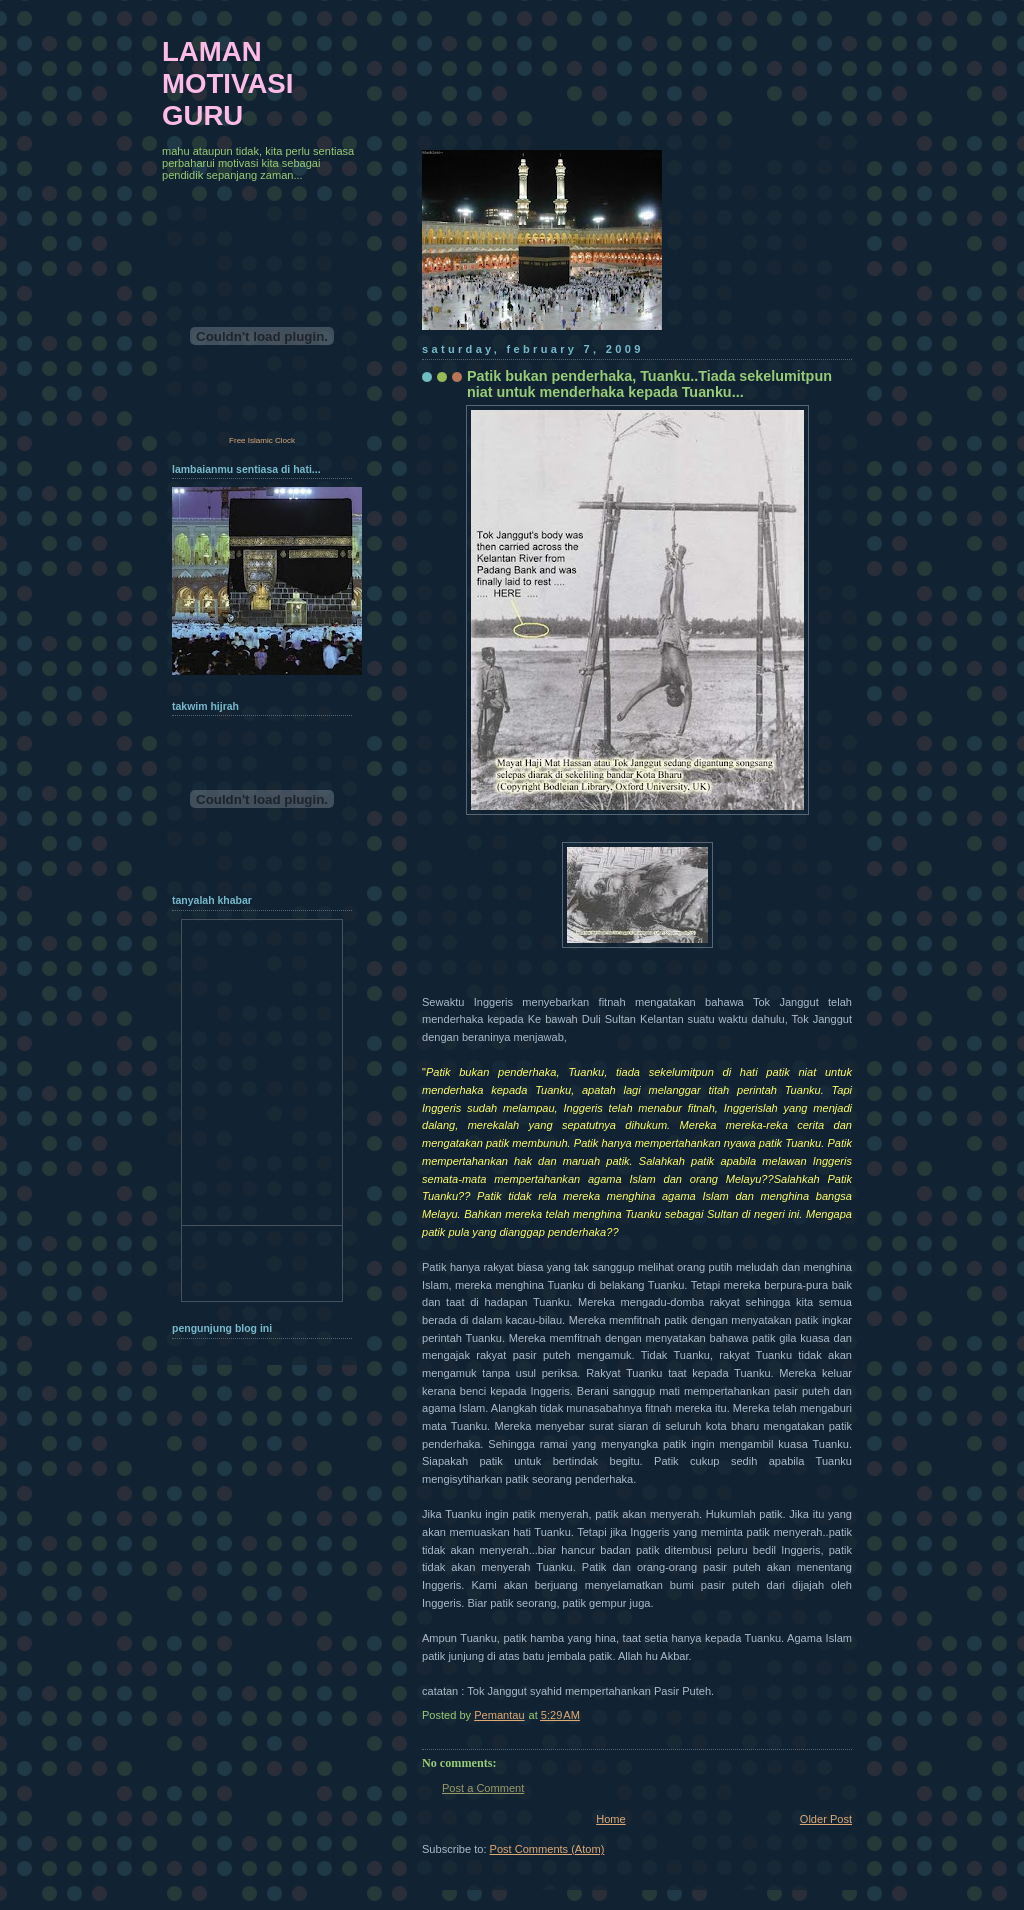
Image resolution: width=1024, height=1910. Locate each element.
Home (610, 1819)
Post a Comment (483, 1788)
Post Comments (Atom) (547, 1849)
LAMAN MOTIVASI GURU (227, 83)
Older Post (826, 1819)
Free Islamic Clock (262, 440)
